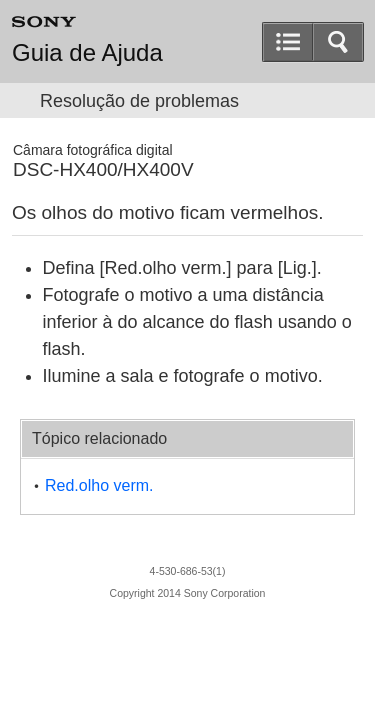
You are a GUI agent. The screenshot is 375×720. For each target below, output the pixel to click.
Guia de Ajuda (87, 53)
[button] (338, 42)
